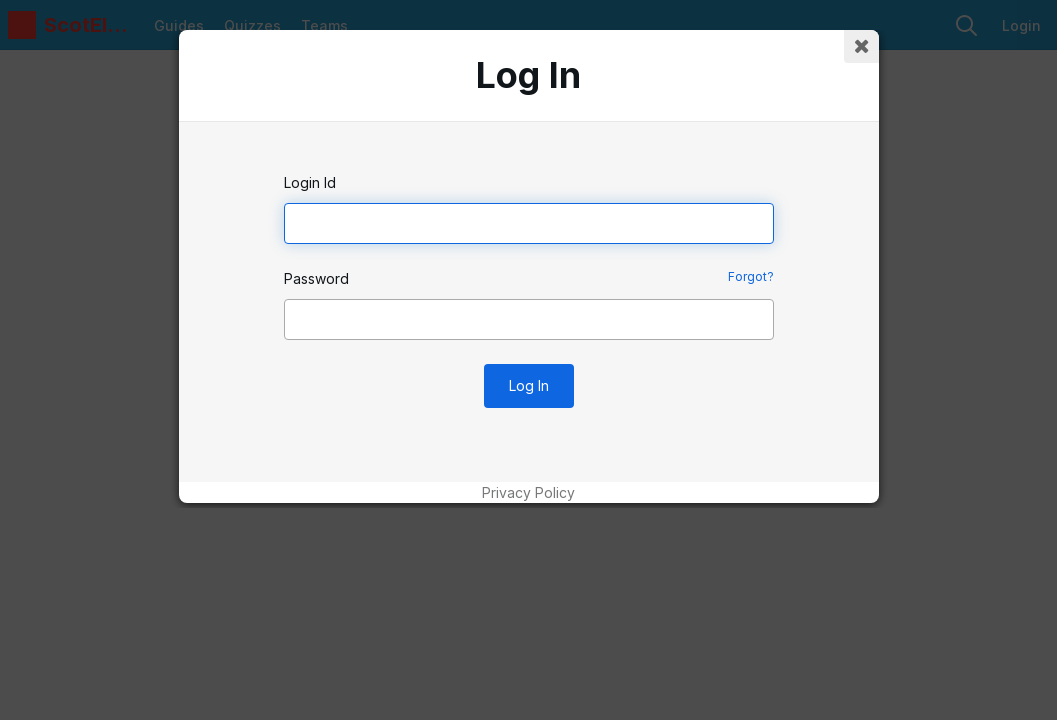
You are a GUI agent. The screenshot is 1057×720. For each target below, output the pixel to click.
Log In (529, 385)
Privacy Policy (528, 492)
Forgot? (751, 276)
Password (316, 278)
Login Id (310, 182)
